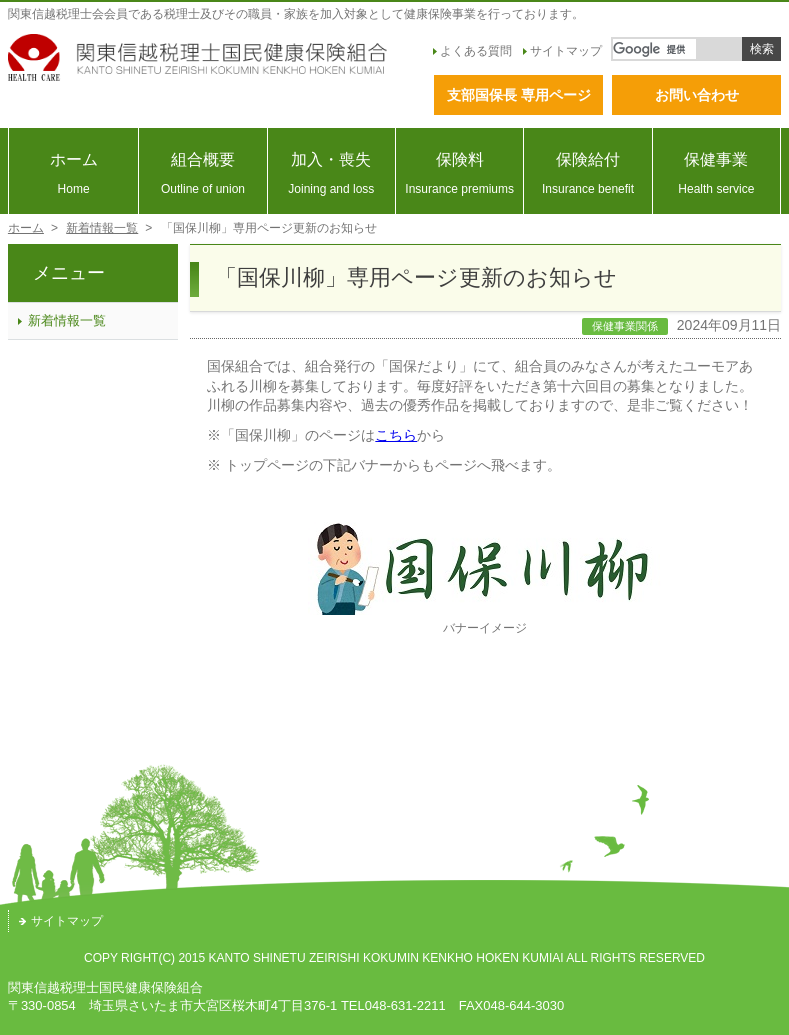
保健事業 (716, 173)
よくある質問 (472, 51)
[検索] (654, 49)
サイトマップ (562, 51)
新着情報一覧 (102, 228)
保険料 (459, 173)
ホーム (73, 173)
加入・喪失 (331, 173)
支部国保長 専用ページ (519, 95)
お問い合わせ (697, 95)
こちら (396, 435)
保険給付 (587, 173)
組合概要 (202, 173)
